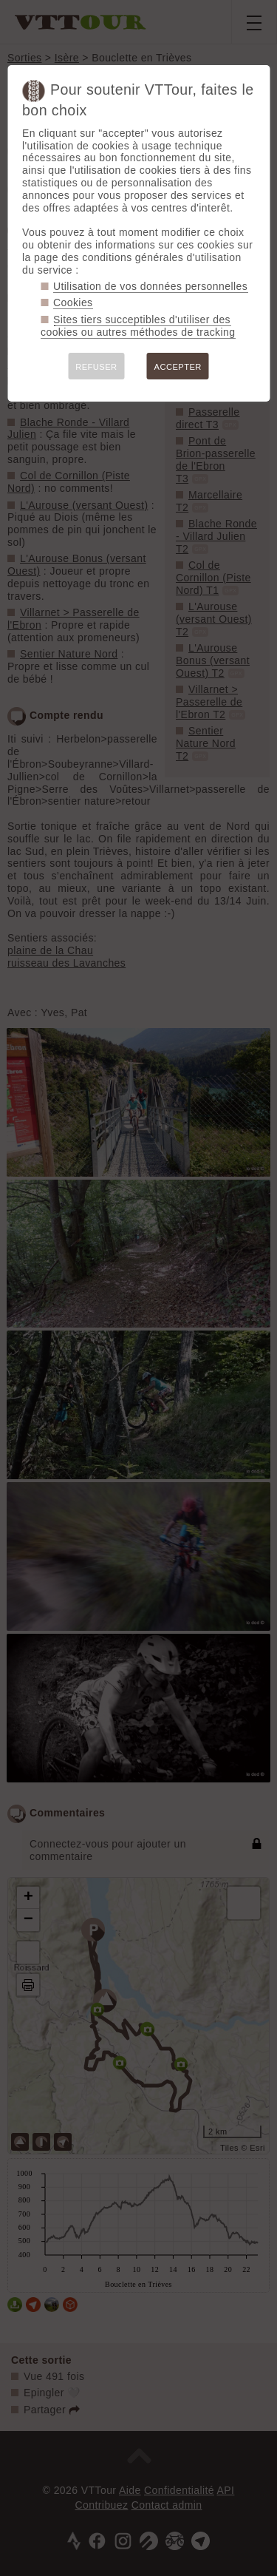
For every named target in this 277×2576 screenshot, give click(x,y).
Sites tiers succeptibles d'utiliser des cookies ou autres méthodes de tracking (138, 326)
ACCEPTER (178, 366)
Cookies (73, 302)
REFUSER (96, 366)
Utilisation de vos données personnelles (150, 286)
